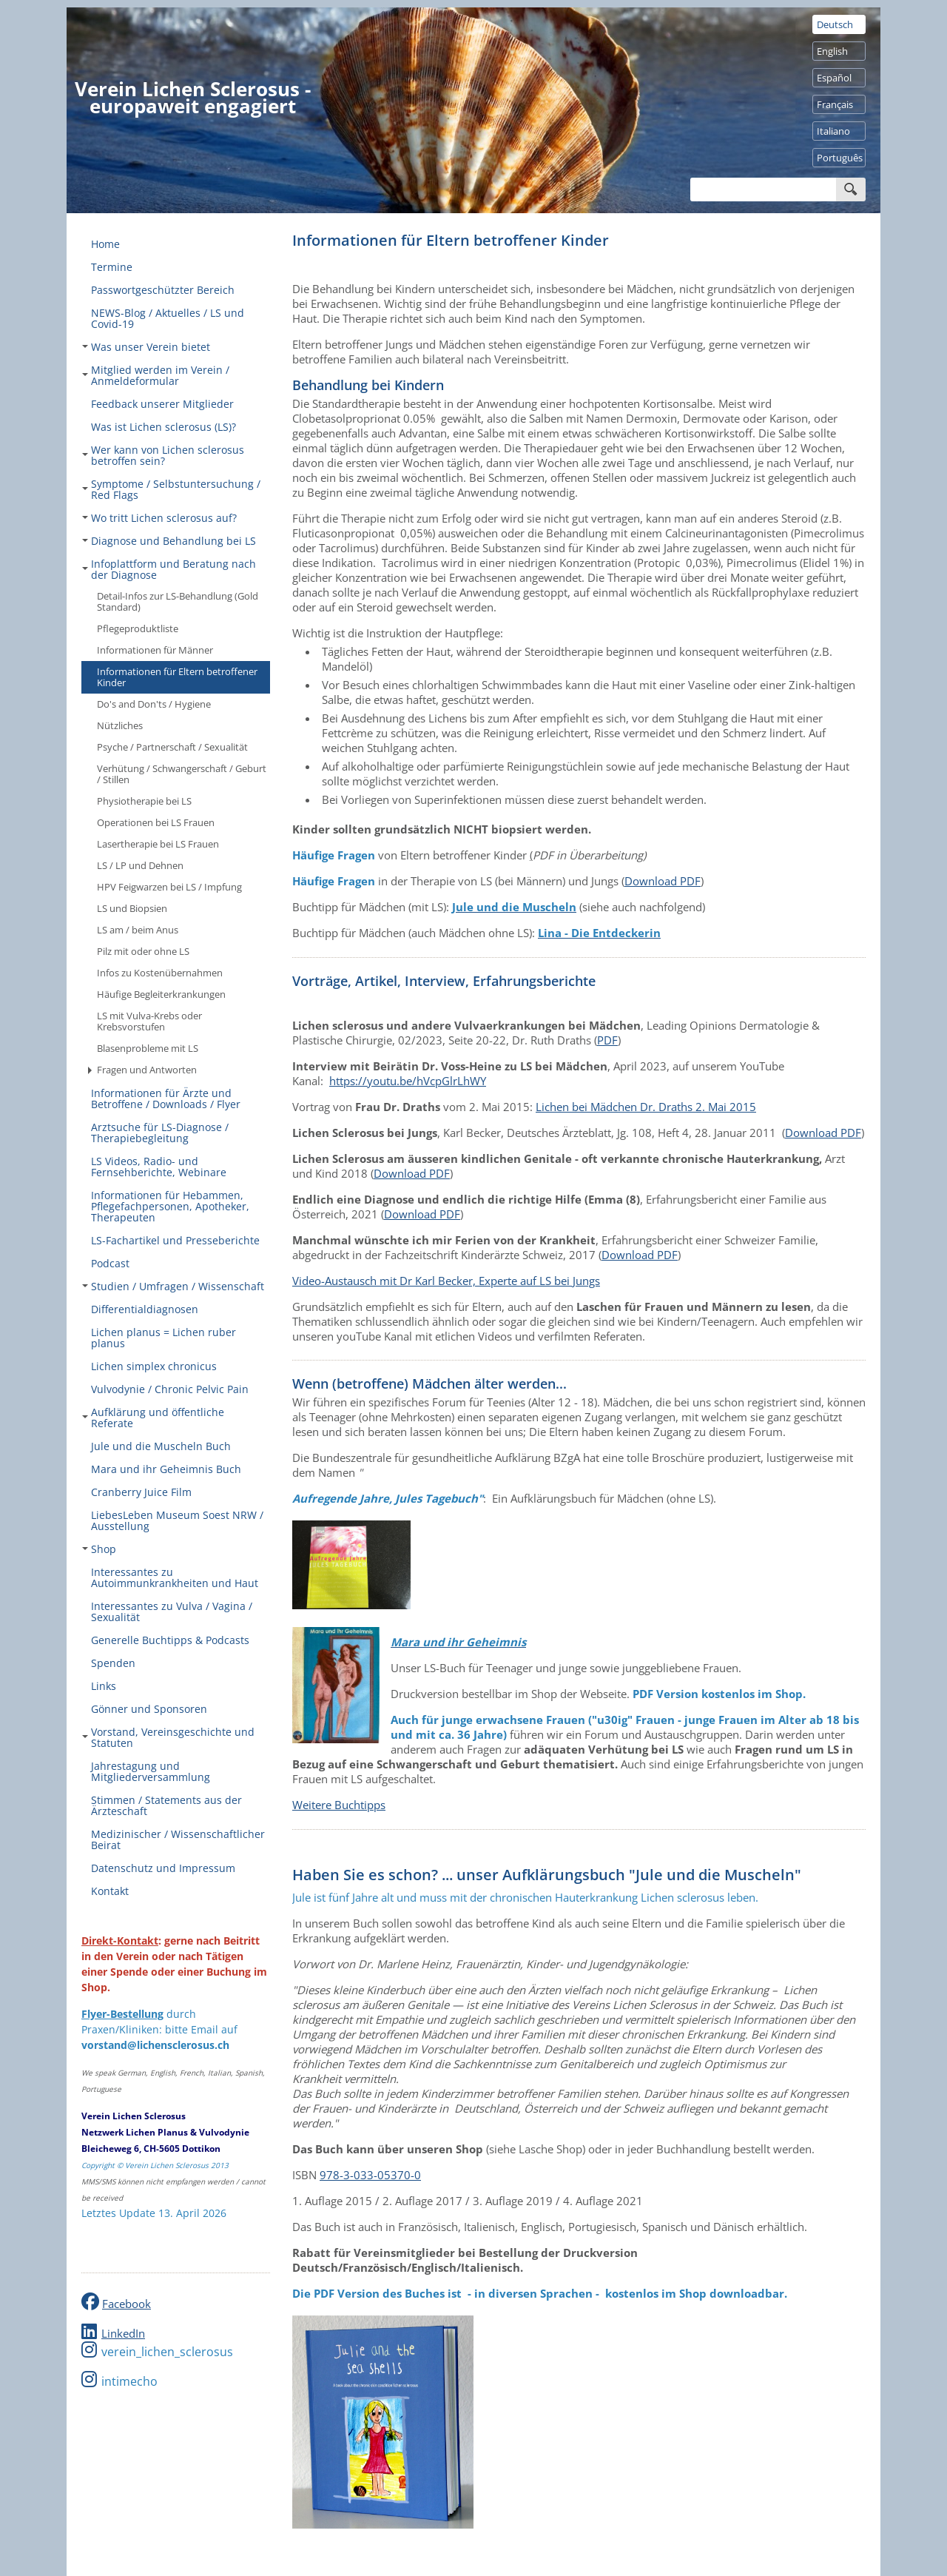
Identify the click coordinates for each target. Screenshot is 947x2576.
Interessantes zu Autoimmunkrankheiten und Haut (174, 1577)
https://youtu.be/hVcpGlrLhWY (407, 1080)
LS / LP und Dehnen (140, 865)
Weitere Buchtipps (338, 1804)
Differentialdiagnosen (144, 1309)
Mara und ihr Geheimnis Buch (166, 1469)
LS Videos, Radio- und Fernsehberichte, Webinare (158, 1166)
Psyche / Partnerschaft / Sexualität (172, 747)
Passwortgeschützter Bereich (163, 290)
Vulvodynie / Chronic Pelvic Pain (170, 1389)
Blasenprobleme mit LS (147, 1048)
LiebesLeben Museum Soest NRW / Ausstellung (177, 1520)
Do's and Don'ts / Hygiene (154, 704)
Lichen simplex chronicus (154, 1366)
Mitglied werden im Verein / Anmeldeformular (155, 375)
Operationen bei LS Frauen (156, 822)
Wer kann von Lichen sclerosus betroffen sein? (163, 455)
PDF (607, 1040)
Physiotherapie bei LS (144, 801)
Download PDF (662, 880)
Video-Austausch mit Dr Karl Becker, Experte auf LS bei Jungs (446, 1280)
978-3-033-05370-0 (370, 2174)
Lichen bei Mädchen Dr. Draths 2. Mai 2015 (646, 1106)
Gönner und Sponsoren (149, 1709)
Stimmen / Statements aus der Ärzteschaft (166, 1805)
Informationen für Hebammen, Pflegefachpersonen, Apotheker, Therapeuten (170, 1206)
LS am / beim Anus (137, 929)
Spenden (113, 1663)
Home (105, 244)
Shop (99, 1549)
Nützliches (120, 725)
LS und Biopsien (132, 908)
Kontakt (110, 1891)
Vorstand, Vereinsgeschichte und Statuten (168, 1737)
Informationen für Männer (155, 650)
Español (834, 77)
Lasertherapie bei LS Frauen (158, 844)
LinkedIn (123, 2333)
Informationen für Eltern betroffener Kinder (177, 677)
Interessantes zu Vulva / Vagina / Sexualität (171, 1611)
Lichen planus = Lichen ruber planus (163, 1337)
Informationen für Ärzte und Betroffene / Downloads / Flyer (165, 1098)
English (832, 51)
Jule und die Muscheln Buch (161, 1446)
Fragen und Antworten (142, 1069)
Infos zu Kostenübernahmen (160, 972)
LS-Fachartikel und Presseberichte (175, 1240)
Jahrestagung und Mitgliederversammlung (150, 1771)
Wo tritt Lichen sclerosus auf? (159, 518)
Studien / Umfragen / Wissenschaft (173, 1286)
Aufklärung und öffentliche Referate (153, 1417)
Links (103, 1686)
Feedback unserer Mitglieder (162, 404)
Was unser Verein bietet (146, 347)
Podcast (110, 1263)
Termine (111, 267)
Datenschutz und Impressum (163, 1868)
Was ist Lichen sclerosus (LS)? (163, 427)
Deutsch (835, 24)
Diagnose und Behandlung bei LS (169, 541)
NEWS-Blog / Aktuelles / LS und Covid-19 (167, 318)
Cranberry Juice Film (141, 1492)
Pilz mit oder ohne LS (143, 951)
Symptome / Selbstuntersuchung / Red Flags (171, 489)
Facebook (126, 2303)
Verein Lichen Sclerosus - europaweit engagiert (193, 97)
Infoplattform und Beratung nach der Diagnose (169, 569)
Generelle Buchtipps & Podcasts (170, 1640)
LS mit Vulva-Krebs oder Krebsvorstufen (149, 1021)
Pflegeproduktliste (137, 628)
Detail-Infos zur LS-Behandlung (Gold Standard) (177, 601)
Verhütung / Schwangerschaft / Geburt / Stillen (181, 774)
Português (840, 157)
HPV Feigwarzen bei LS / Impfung (169, 886)
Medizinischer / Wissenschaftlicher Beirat (178, 1839)
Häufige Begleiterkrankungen (161, 994)
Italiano (833, 131)
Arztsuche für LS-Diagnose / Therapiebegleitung (160, 1132)
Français (835, 104)
